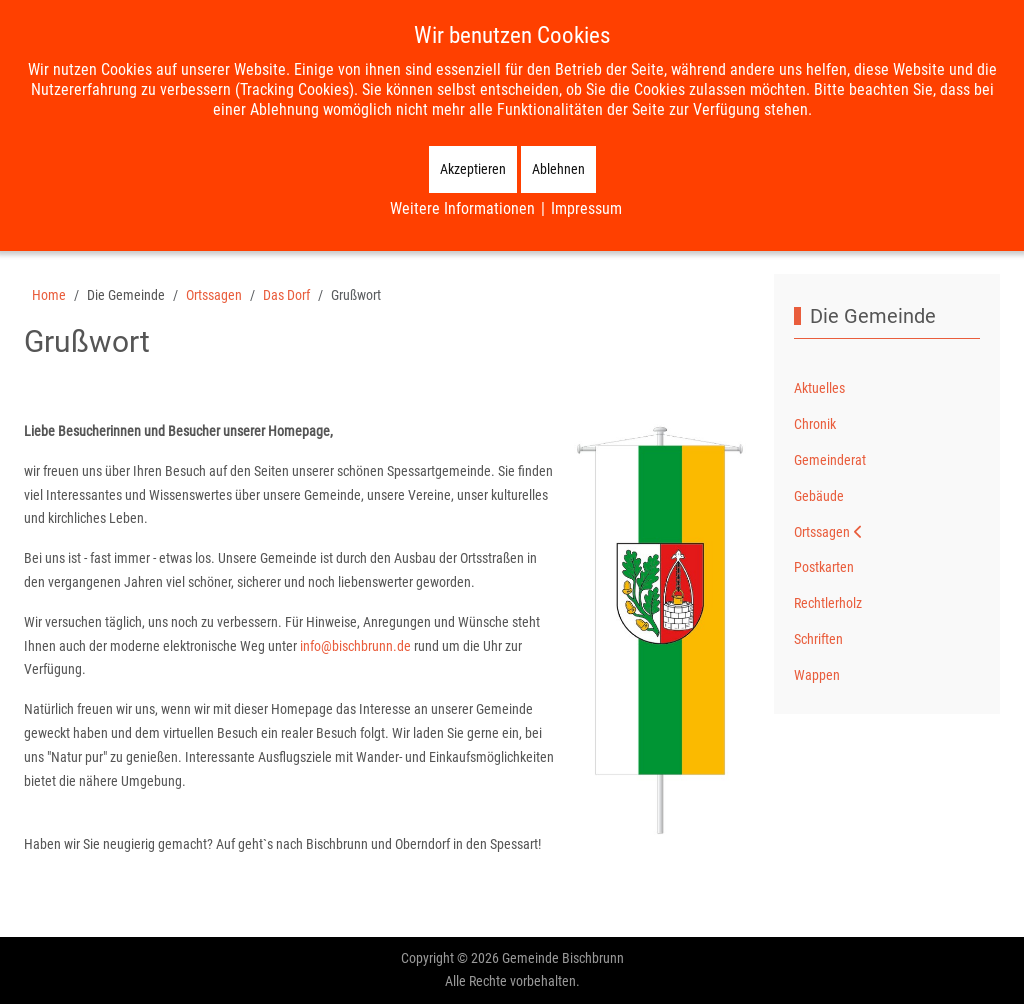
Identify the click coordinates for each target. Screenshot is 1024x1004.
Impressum (586, 208)
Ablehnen (558, 169)
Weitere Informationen (462, 208)
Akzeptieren (473, 169)
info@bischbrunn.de (355, 646)
